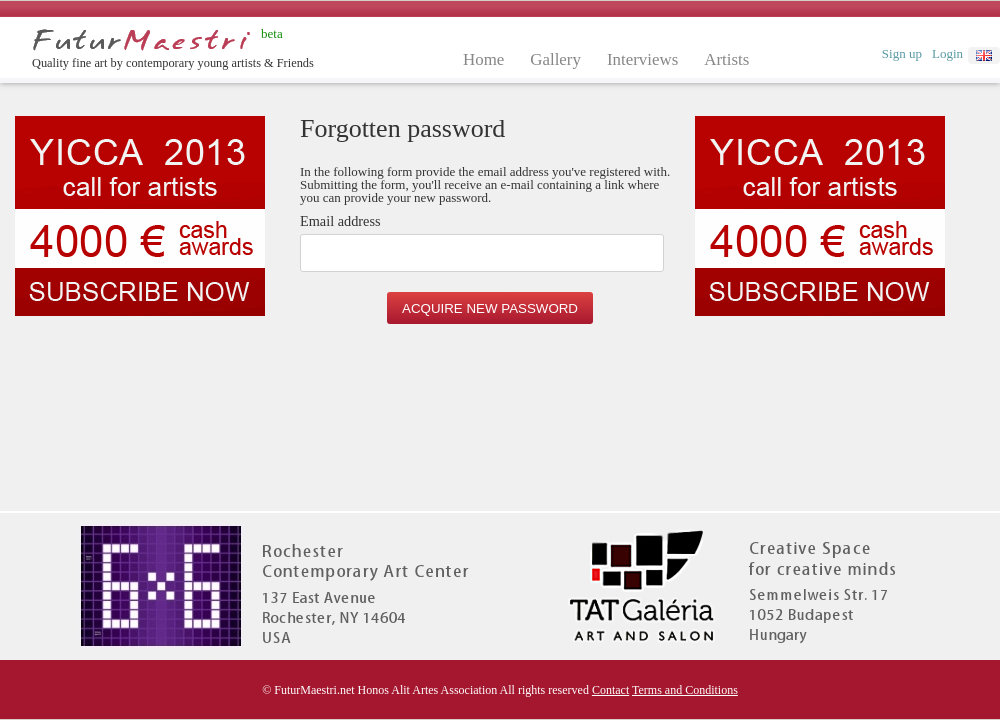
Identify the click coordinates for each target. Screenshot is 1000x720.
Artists (726, 59)
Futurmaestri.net (141, 40)
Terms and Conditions (685, 690)
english (984, 55)
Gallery (555, 59)
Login (947, 53)
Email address (340, 221)
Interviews (642, 59)
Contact (610, 690)
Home (483, 59)
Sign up (902, 53)
